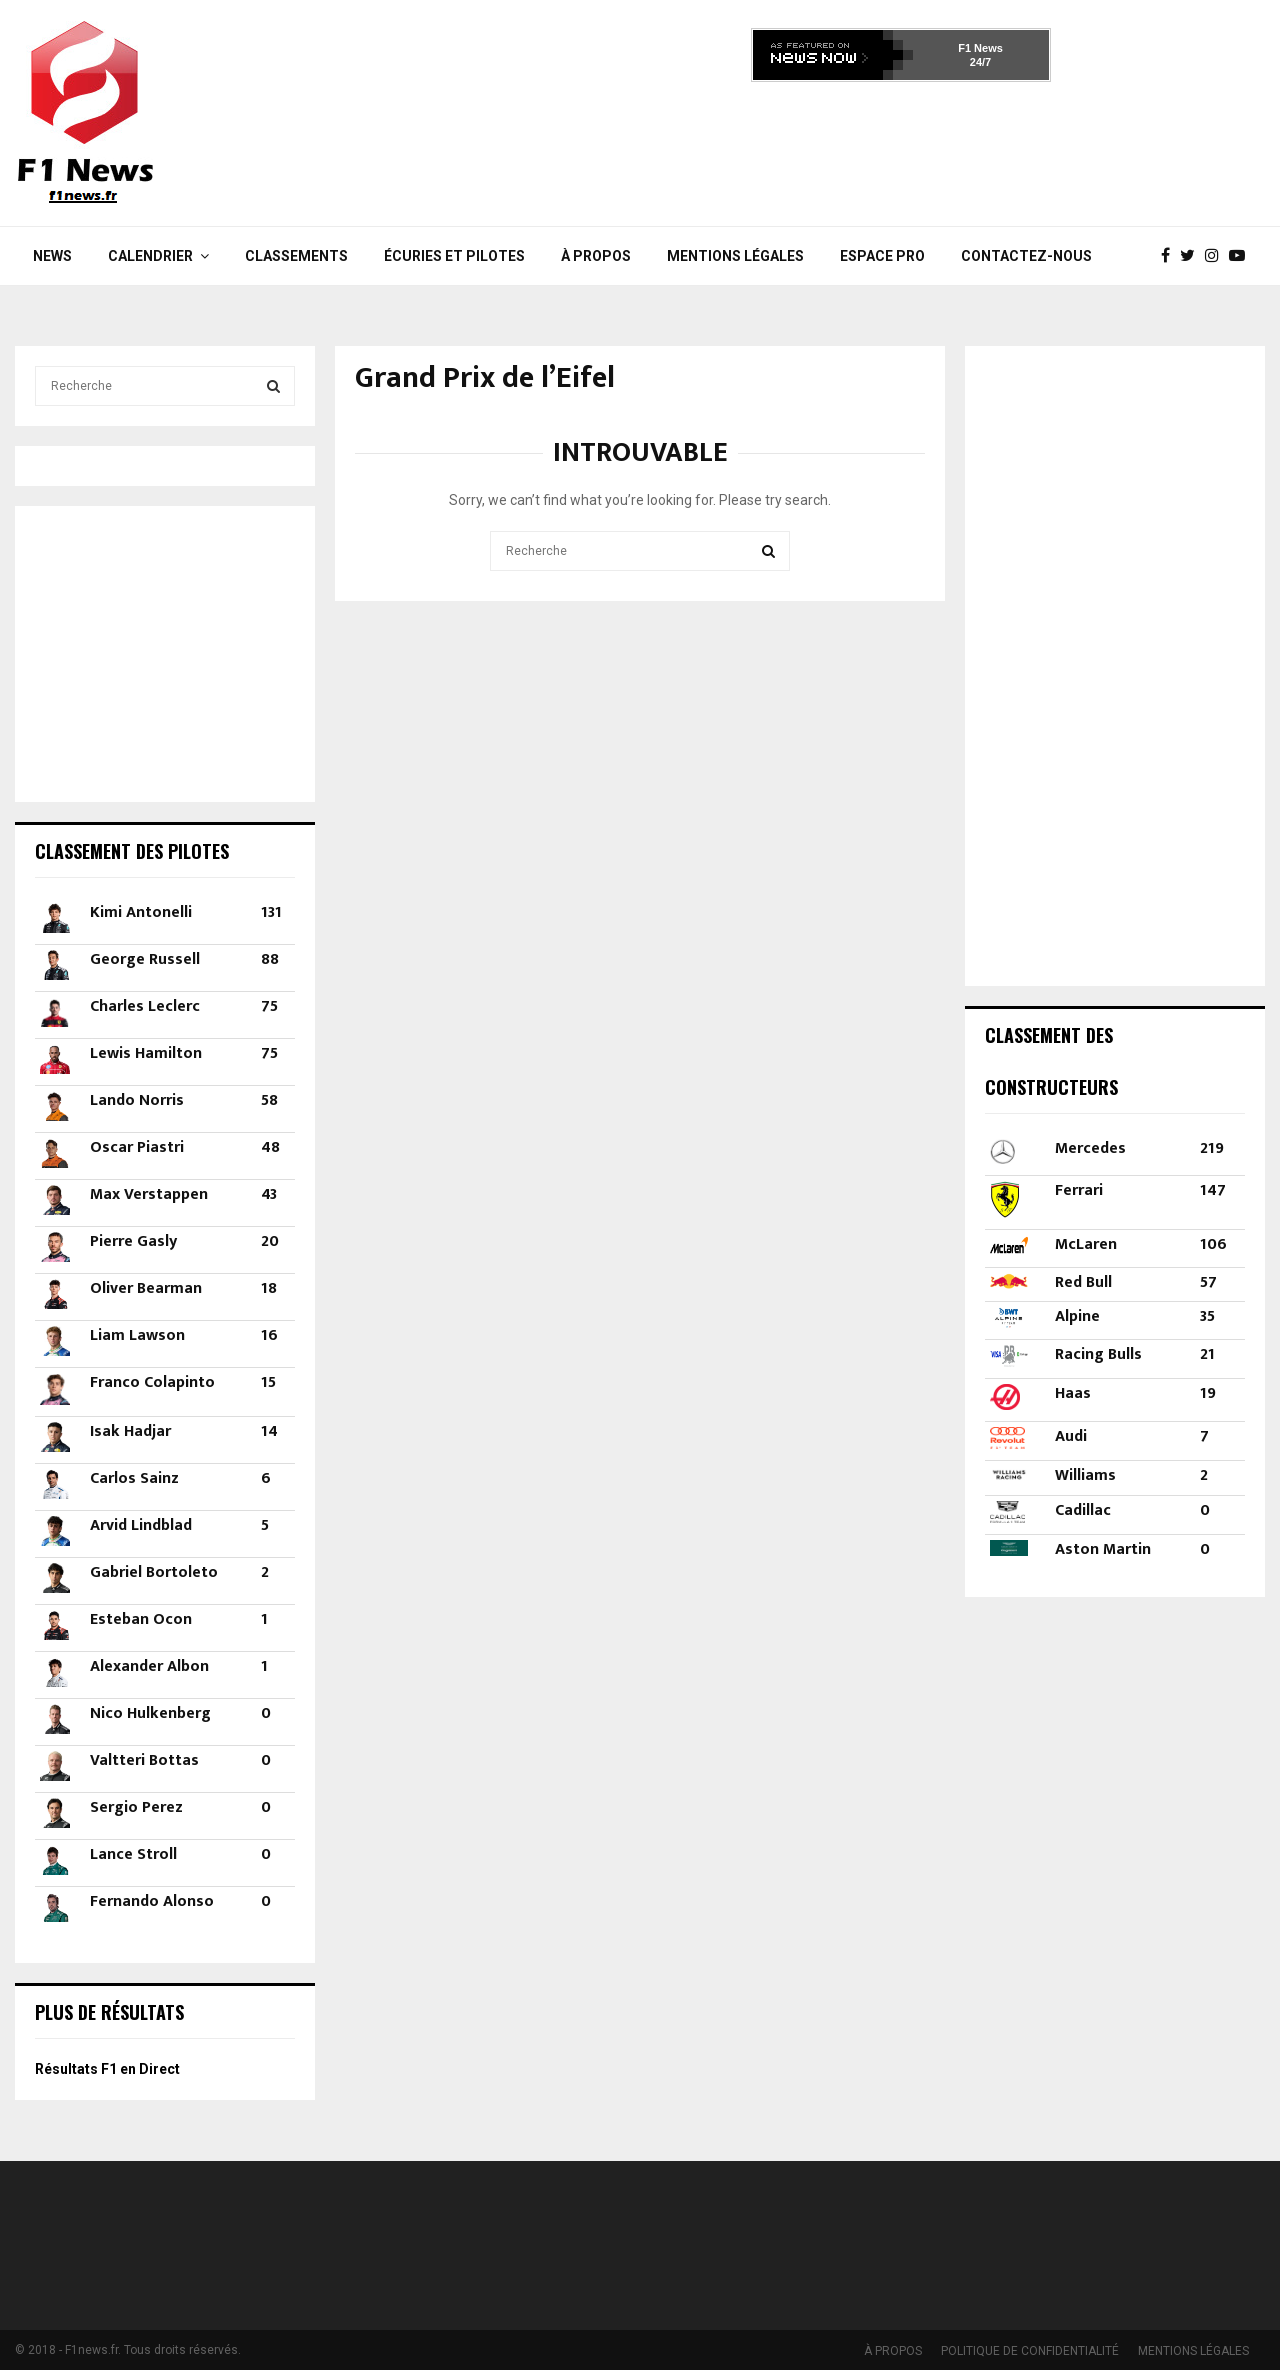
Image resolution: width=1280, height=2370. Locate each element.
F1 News (980, 48)
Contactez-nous (1026, 256)
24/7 (980, 62)
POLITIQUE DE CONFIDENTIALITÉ (1030, 2351)
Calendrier (150, 256)
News (52, 256)
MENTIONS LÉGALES (735, 256)
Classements (296, 256)
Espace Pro (882, 256)
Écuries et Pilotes (454, 256)
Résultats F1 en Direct (107, 2069)
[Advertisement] (901, 148)
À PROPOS (596, 256)
